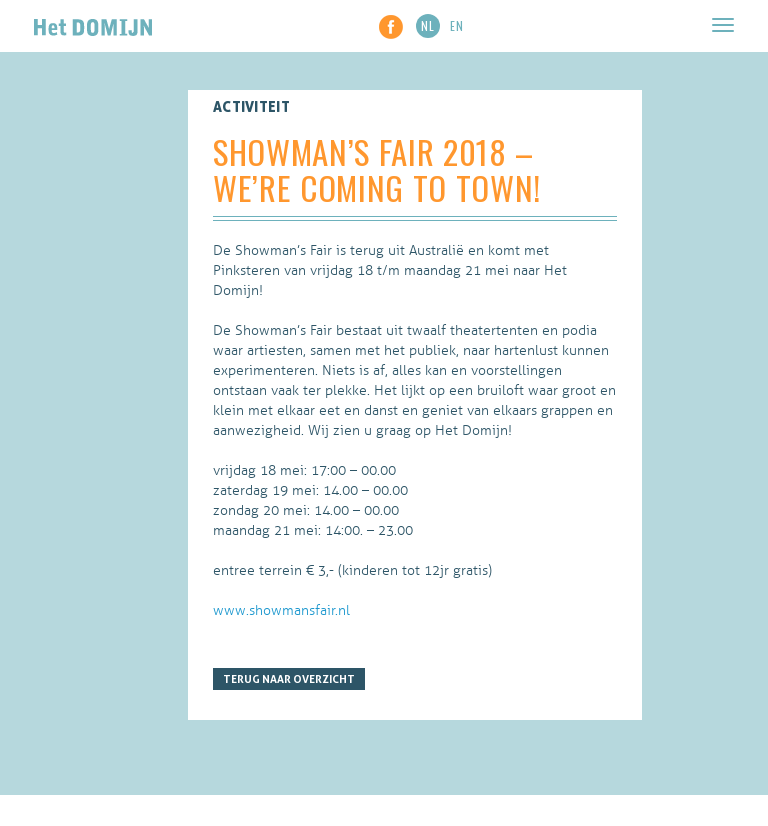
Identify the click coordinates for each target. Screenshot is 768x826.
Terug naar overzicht (289, 679)
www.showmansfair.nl (281, 610)
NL (428, 25)
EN (457, 25)
